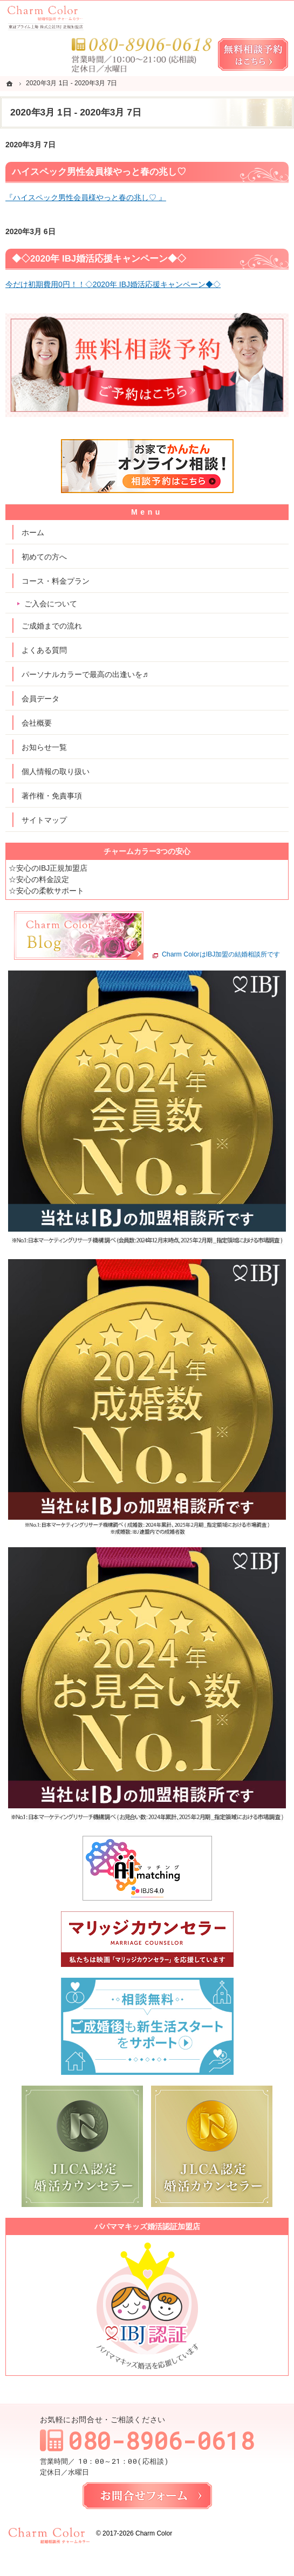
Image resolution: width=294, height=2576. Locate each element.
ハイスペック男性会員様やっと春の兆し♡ (99, 172)
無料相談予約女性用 (253, 54)
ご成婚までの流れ (52, 625)
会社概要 (37, 723)
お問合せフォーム (147, 2495)
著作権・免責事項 (52, 795)
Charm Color (153, 2533)
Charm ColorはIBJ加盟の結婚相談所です (221, 954)
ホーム (33, 532)
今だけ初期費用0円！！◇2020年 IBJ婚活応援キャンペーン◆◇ (113, 284)
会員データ (40, 698)
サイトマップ (44, 820)
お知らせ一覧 (44, 747)
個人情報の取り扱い (56, 771)
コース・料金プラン (56, 581)
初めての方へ (44, 556)
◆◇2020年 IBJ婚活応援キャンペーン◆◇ (99, 259)
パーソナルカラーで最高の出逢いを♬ (85, 674)
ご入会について (50, 603)
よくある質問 (44, 650)
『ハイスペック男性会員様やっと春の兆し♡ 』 (85, 197)
